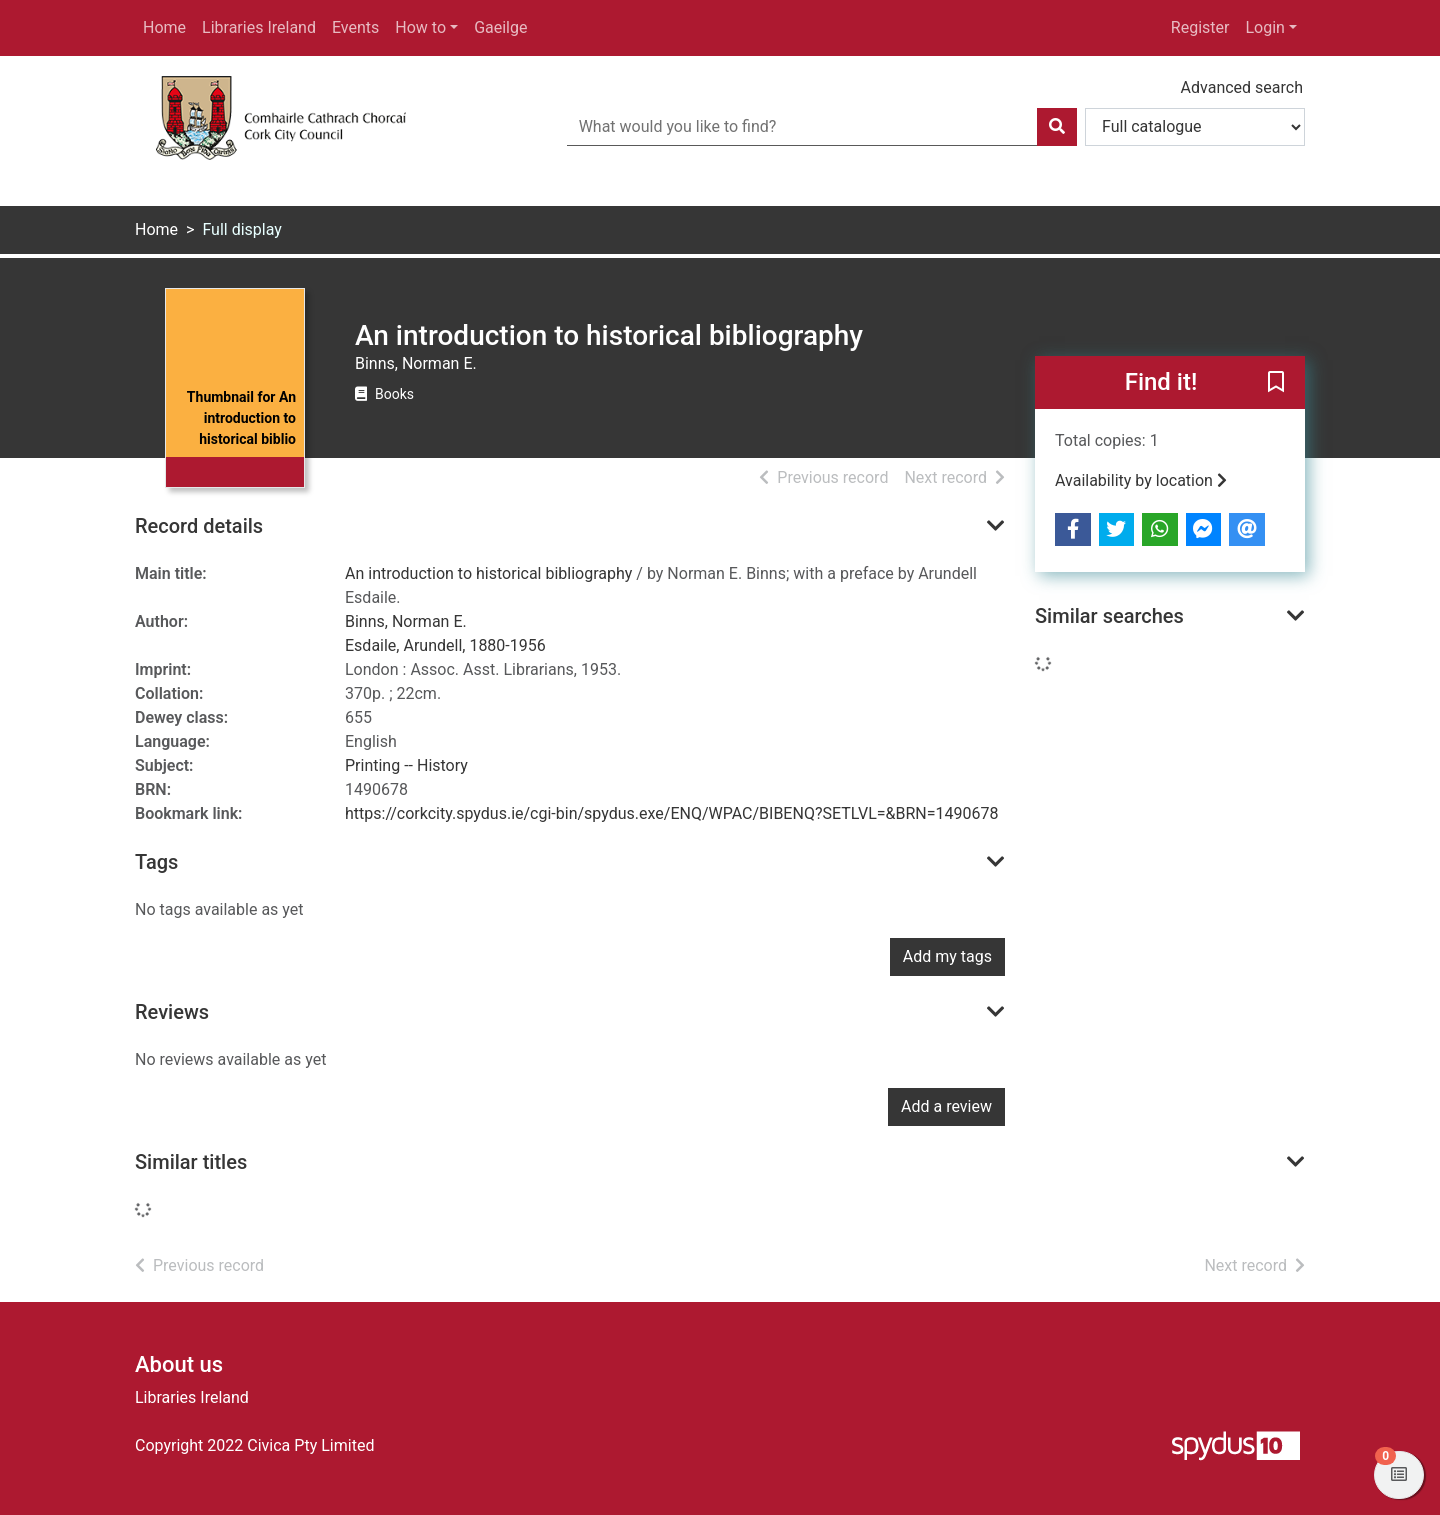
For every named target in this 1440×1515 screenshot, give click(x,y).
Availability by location (1141, 480)
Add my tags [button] (947, 956)
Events (355, 27)
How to (420, 27)
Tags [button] (156, 862)
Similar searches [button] (1109, 616)
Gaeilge (500, 27)
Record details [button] (199, 526)
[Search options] (1195, 127)
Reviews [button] (172, 1012)
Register (1200, 27)
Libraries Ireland (259, 27)
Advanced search (1242, 87)
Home (164, 27)
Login (1264, 27)
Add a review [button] (946, 1106)
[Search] (1057, 127)
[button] (1276, 384)
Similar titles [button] (191, 1162)
